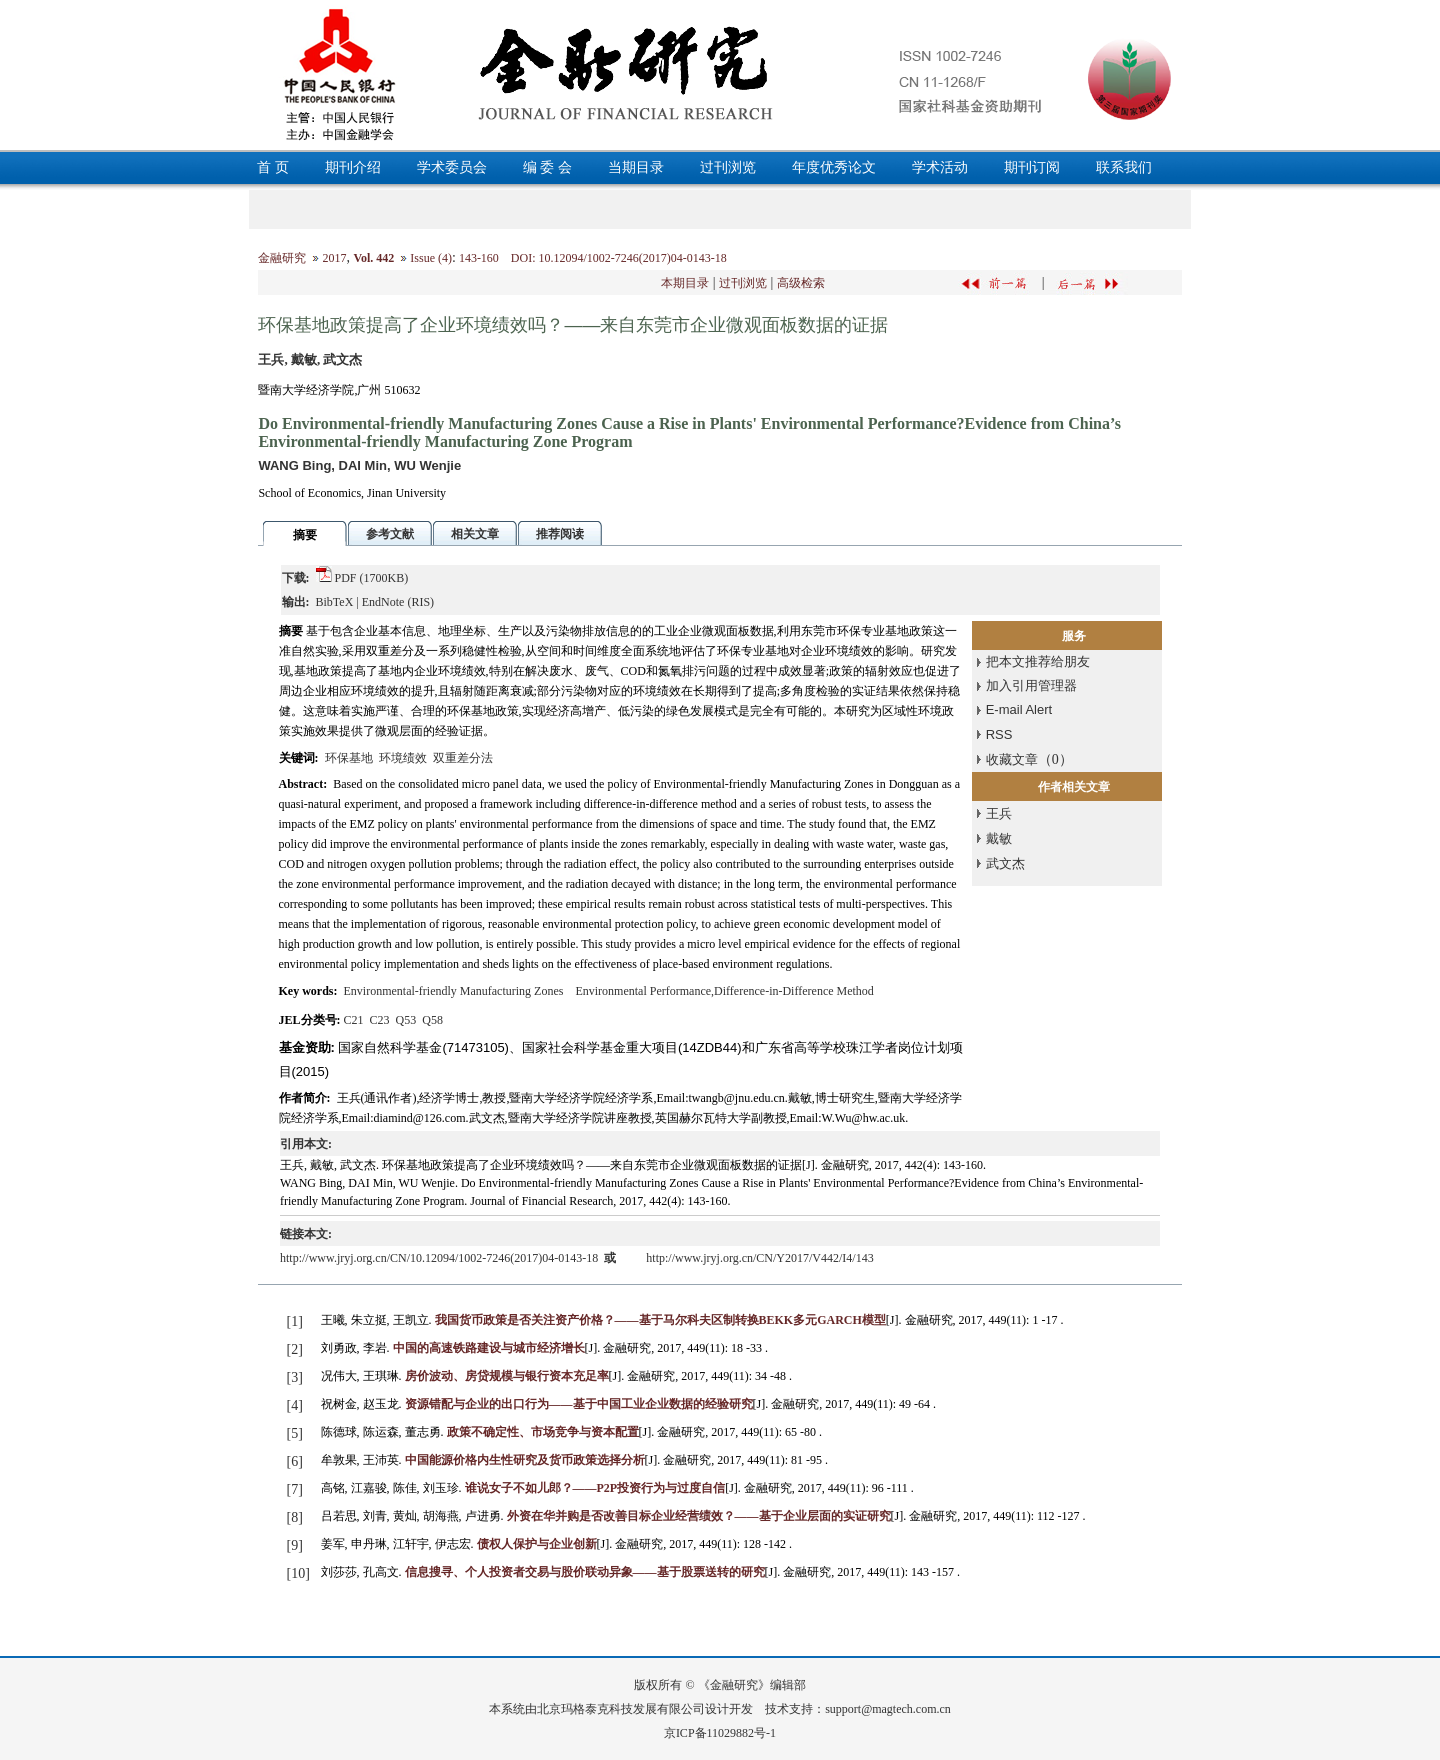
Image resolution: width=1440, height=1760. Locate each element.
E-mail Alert (1019, 709)
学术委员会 (452, 167)
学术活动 (940, 167)
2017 (334, 258)
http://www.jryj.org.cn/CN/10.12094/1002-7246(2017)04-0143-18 (440, 1258)
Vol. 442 (373, 258)
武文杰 (1005, 863)
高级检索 (801, 283)
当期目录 (636, 167)
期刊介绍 (353, 167)
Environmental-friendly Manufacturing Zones (454, 991)
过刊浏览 (728, 167)
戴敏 (999, 838)
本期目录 (685, 283)
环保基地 (349, 758)
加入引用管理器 (1031, 685)
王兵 (999, 813)
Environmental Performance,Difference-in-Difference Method (724, 991)
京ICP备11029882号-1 (720, 1733)
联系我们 (1124, 167)
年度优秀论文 (834, 167)
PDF (346, 578)
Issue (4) (431, 258)
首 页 (273, 167)
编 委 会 (547, 167)
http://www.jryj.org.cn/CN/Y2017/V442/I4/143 (759, 1258)
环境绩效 (403, 758)
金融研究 (282, 258)
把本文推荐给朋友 (1038, 661)
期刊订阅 (1032, 167)
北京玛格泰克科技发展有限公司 (621, 1709)
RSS (999, 734)
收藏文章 (1012, 759)
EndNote (383, 602)
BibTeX (335, 602)
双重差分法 (463, 758)
